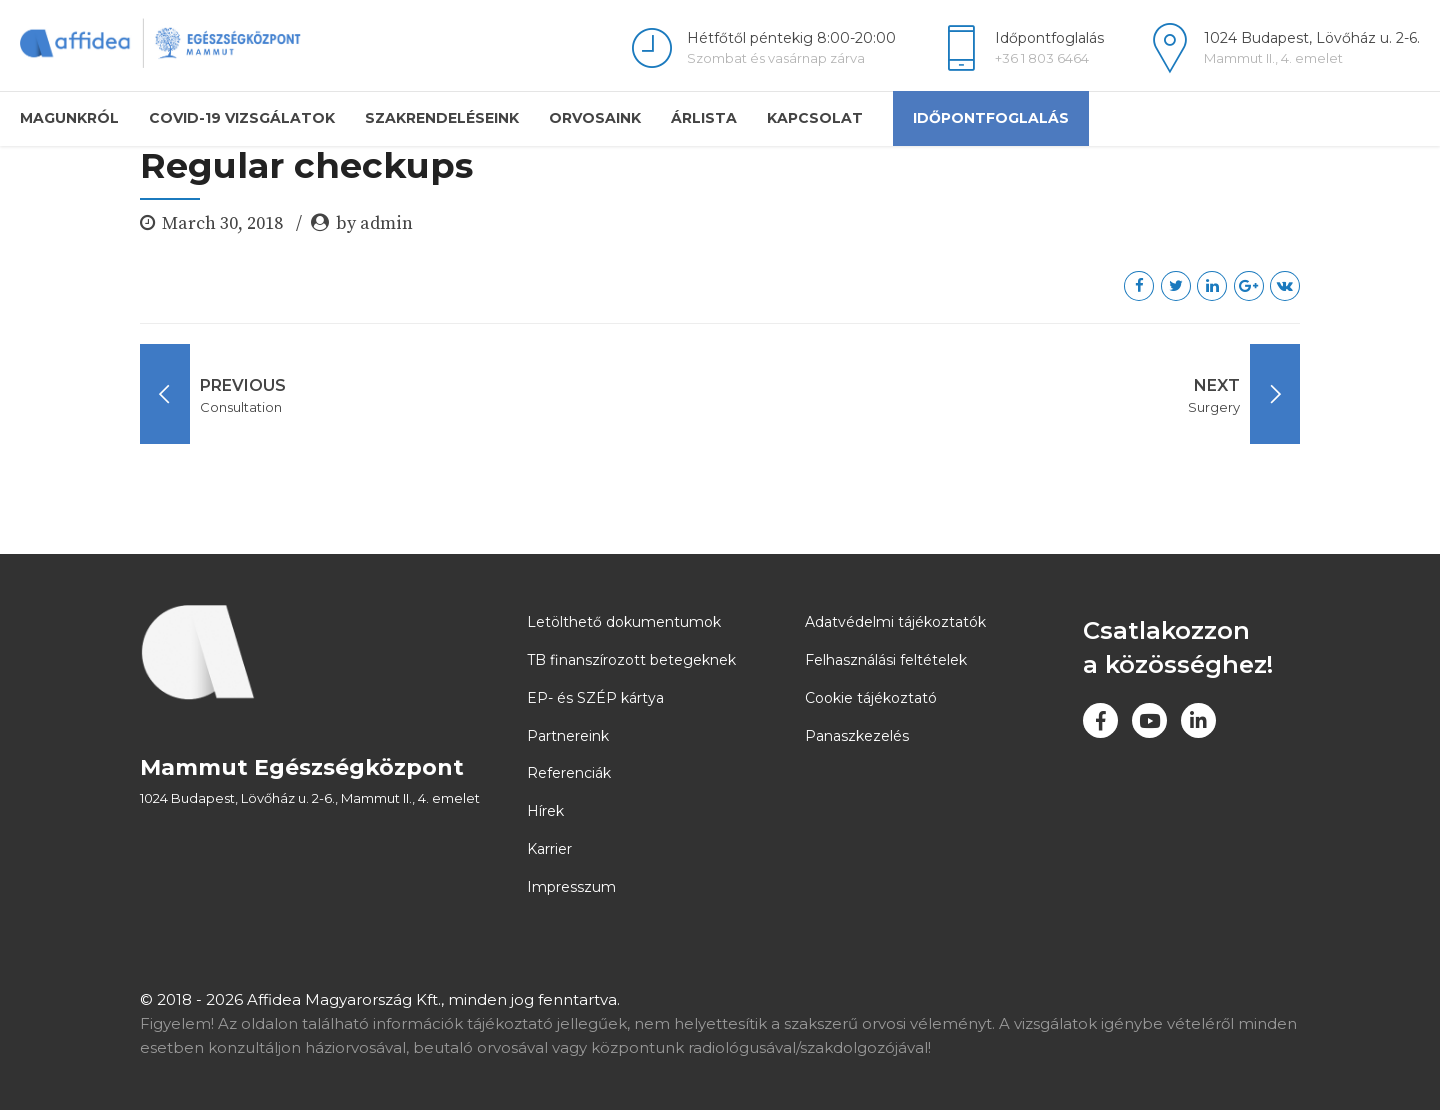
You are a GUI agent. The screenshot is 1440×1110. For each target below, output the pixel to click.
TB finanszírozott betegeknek (631, 660)
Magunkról (69, 118)
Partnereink (568, 736)
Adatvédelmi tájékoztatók (895, 622)
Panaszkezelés (857, 736)
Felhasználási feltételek (886, 660)
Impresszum (571, 887)
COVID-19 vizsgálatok (242, 118)
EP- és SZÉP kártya (595, 698)
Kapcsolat (815, 118)
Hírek (545, 811)
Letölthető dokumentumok (624, 622)
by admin (374, 223)
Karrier (549, 849)
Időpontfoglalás (991, 118)
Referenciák (569, 773)
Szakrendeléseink (442, 118)
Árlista (704, 118)
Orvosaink (595, 118)
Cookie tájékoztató (871, 698)
